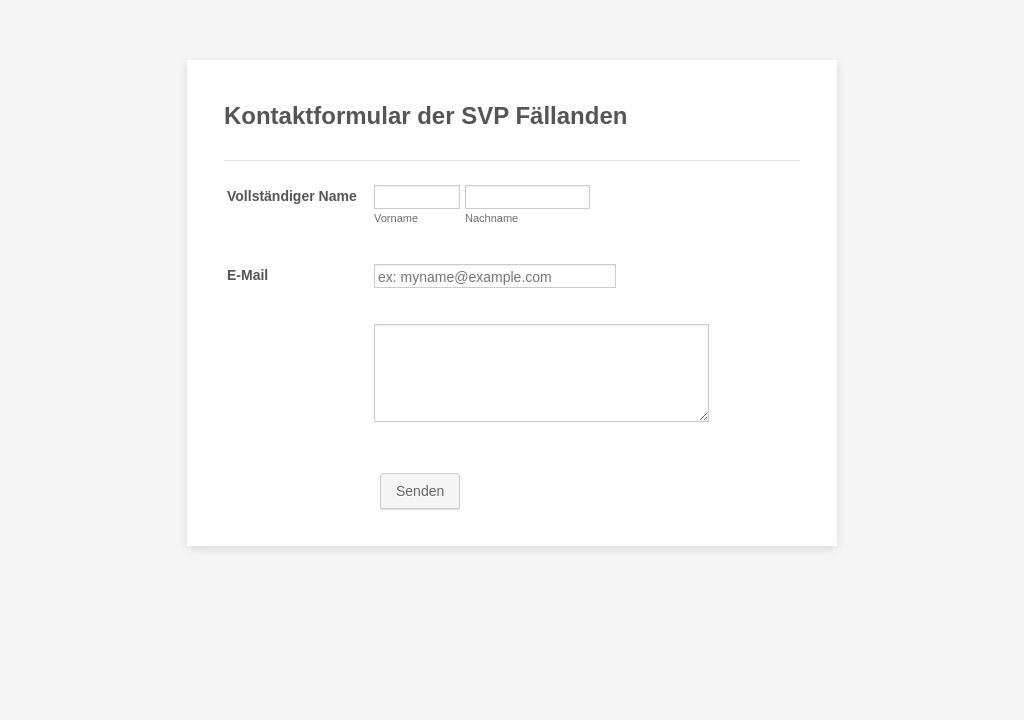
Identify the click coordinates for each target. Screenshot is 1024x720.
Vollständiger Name (292, 196)
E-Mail (247, 275)
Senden (420, 491)
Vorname (396, 218)
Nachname (491, 218)
